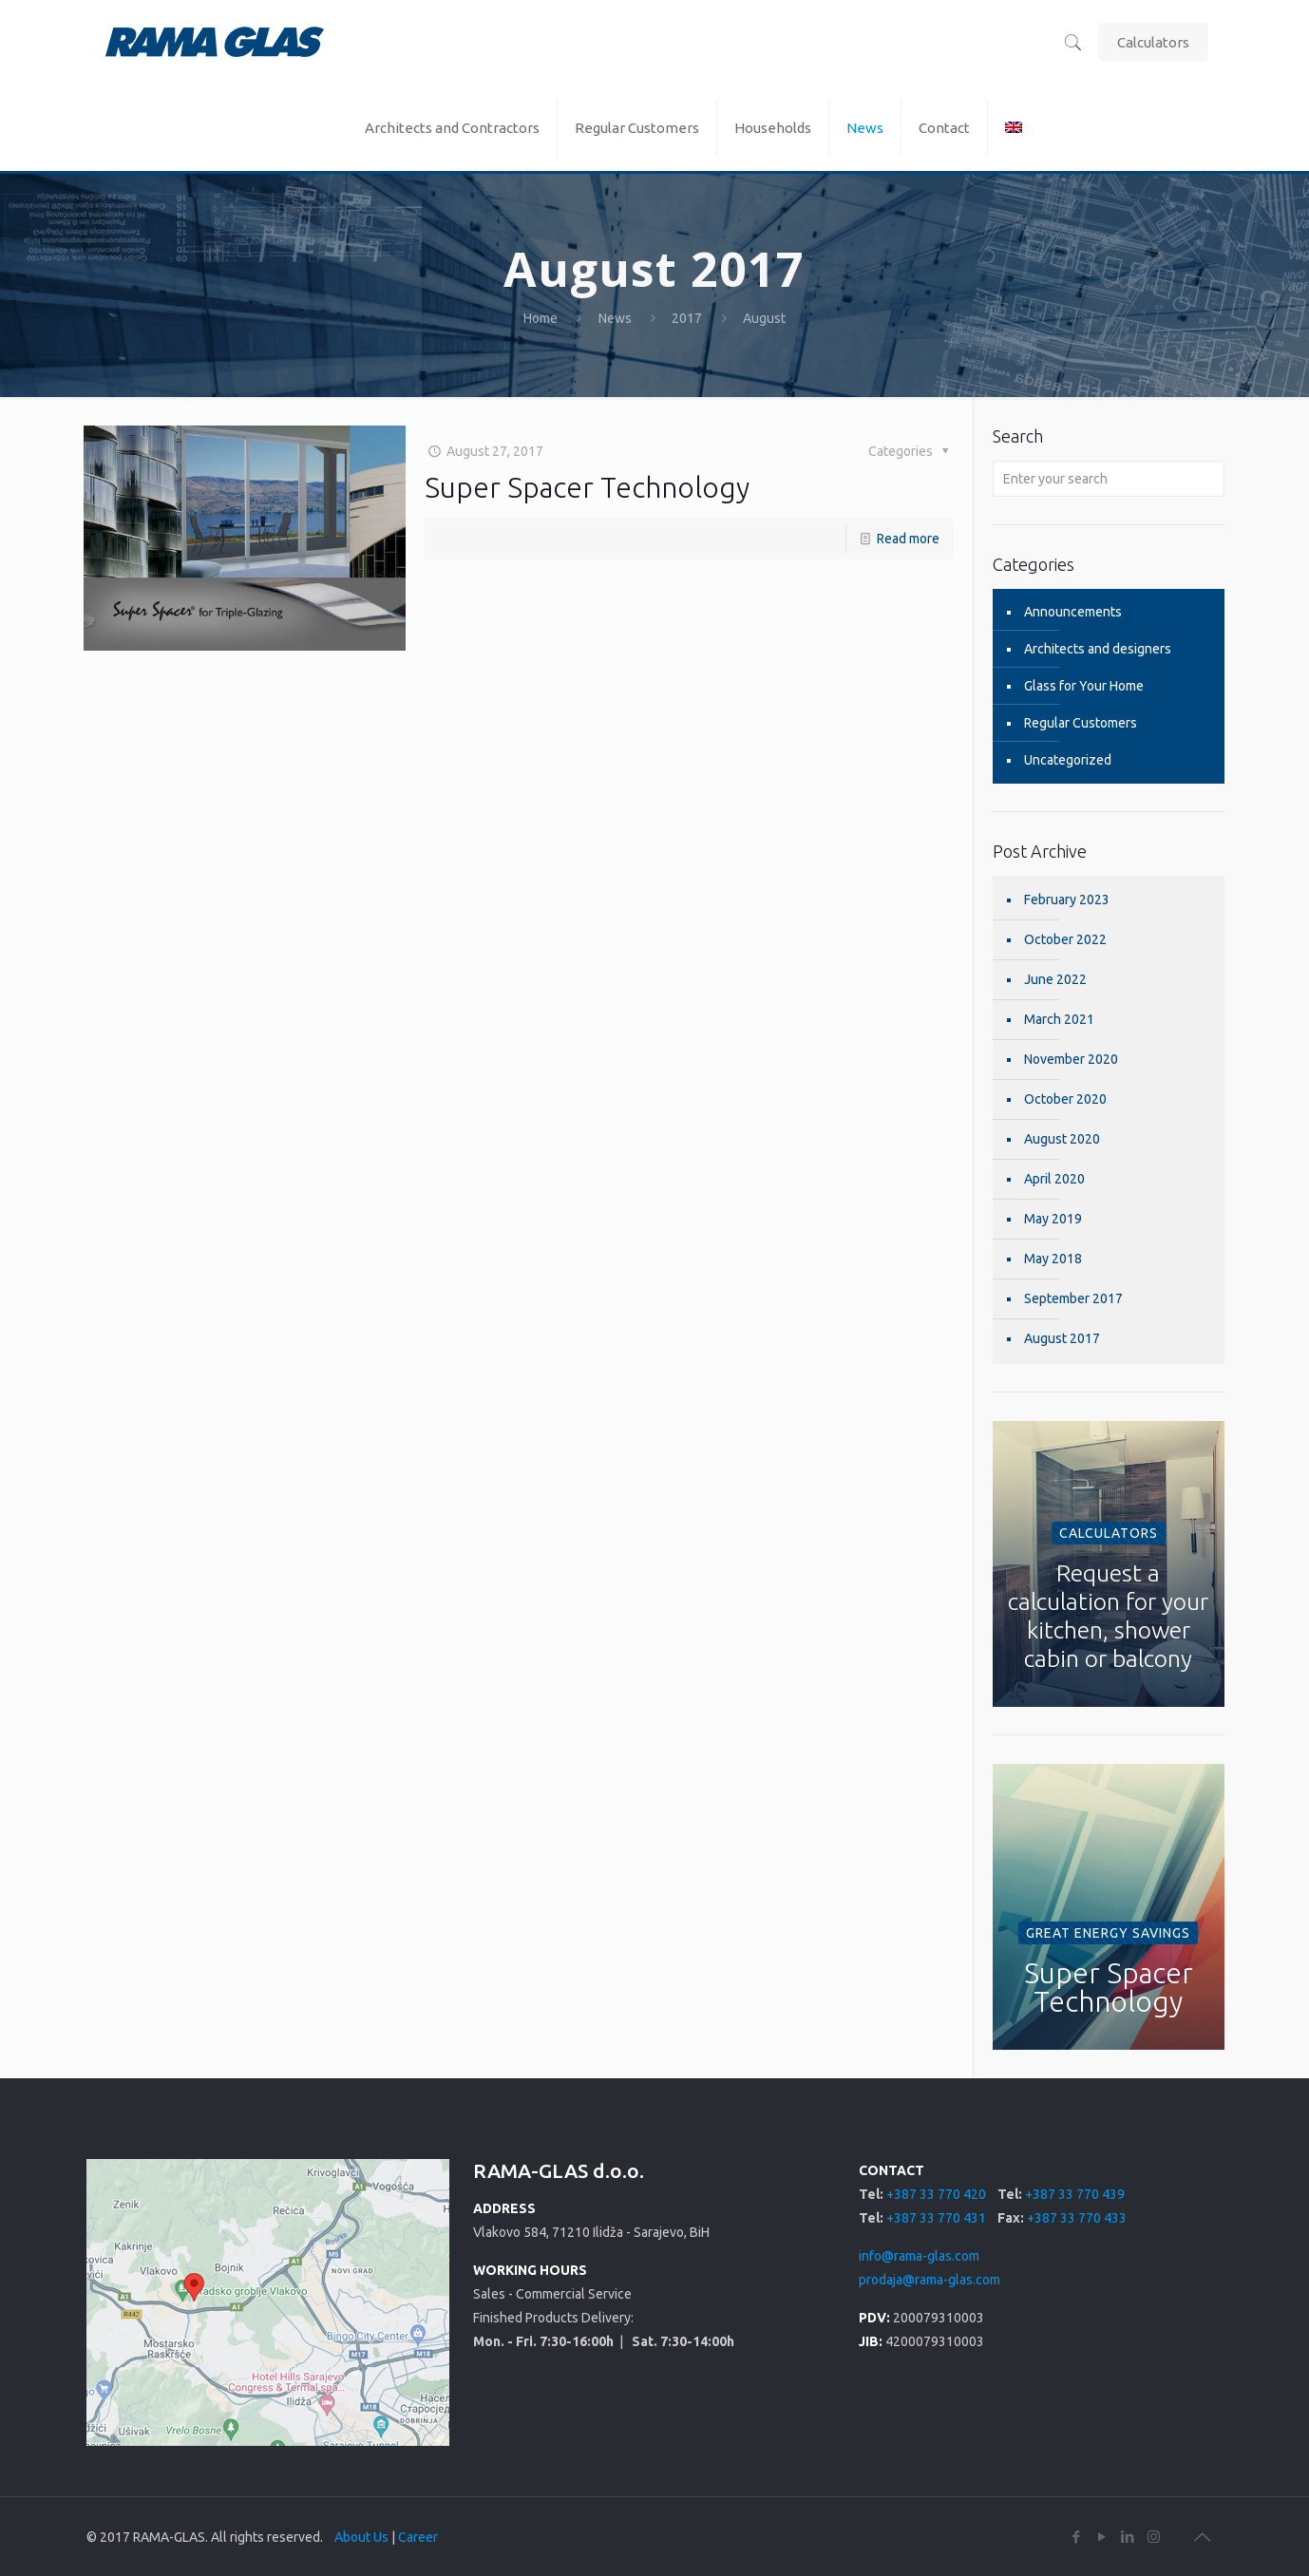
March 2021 (1059, 1019)
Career (418, 2537)
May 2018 (1053, 1258)
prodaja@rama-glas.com (929, 2279)
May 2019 (1053, 1218)
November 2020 (1071, 1059)
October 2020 (1065, 1099)
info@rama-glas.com (919, 2255)
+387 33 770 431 (936, 2218)
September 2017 (1073, 1298)
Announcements (1073, 611)
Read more (908, 538)
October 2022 (1065, 939)
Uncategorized (1067, 759)
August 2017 (1062, 1338)
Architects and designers (1097, 648)
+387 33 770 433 (1077, 2218)
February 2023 (1067, 899)
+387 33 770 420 (936, 2194)
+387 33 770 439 (1075, 2194)
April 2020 (1054, 1178)
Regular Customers (1080, 722)
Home (540, 318)
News (615, 318)
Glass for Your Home (1084, 685)
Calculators (1153, 42)
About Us (361, 2537)
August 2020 (1062, 1138)
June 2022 (1055, 979)
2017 (687, 318)
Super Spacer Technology (587, 487)
